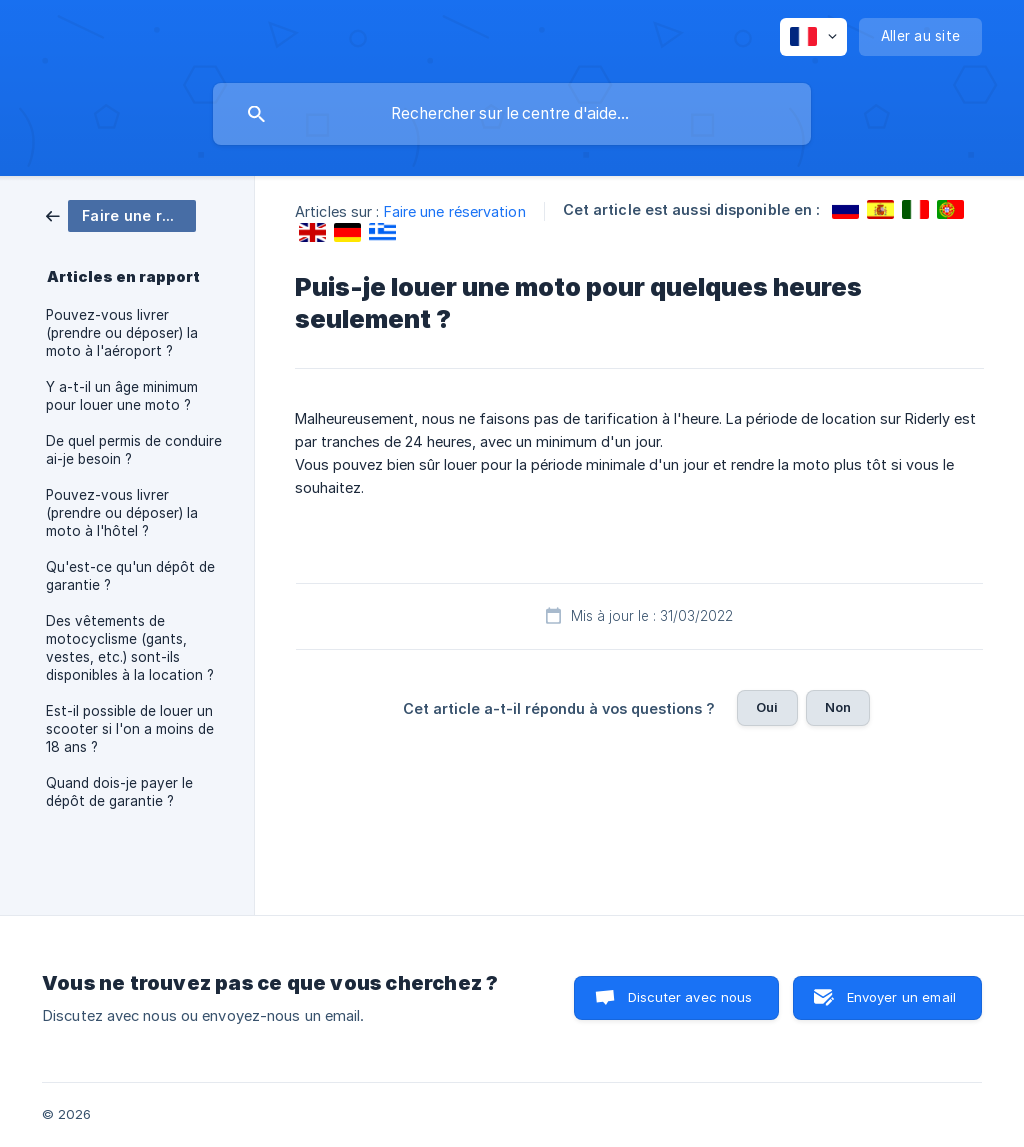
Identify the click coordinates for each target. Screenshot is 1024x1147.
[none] (813, 37)
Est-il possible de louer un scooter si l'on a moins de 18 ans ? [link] (130, 729)
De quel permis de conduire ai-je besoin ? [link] (134, 450)
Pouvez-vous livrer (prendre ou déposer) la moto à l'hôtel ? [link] (122, 513)
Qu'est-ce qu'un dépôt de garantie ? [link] (130, 576)
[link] (121, 214)
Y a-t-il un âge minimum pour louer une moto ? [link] (122, 396)
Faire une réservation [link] (455, 211)
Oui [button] (767, 707)
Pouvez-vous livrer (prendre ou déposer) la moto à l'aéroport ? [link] (122, 333)
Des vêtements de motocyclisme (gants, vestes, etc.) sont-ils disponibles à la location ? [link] (130, 648)
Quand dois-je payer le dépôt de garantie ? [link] (119, 792)
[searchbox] (512, 114)
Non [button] (838, 707)
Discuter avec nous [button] (690, 997)
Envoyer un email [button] (901, 997)
